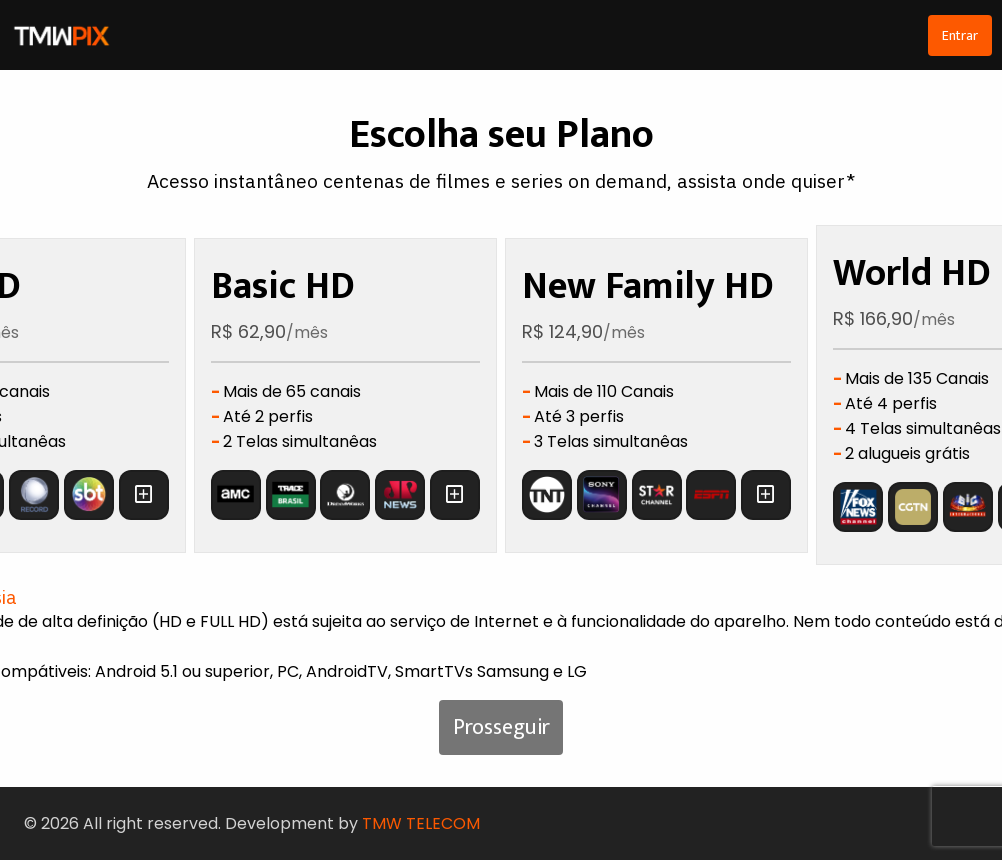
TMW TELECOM (421, 823)
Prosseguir (501, 727)
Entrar (960, 35)
